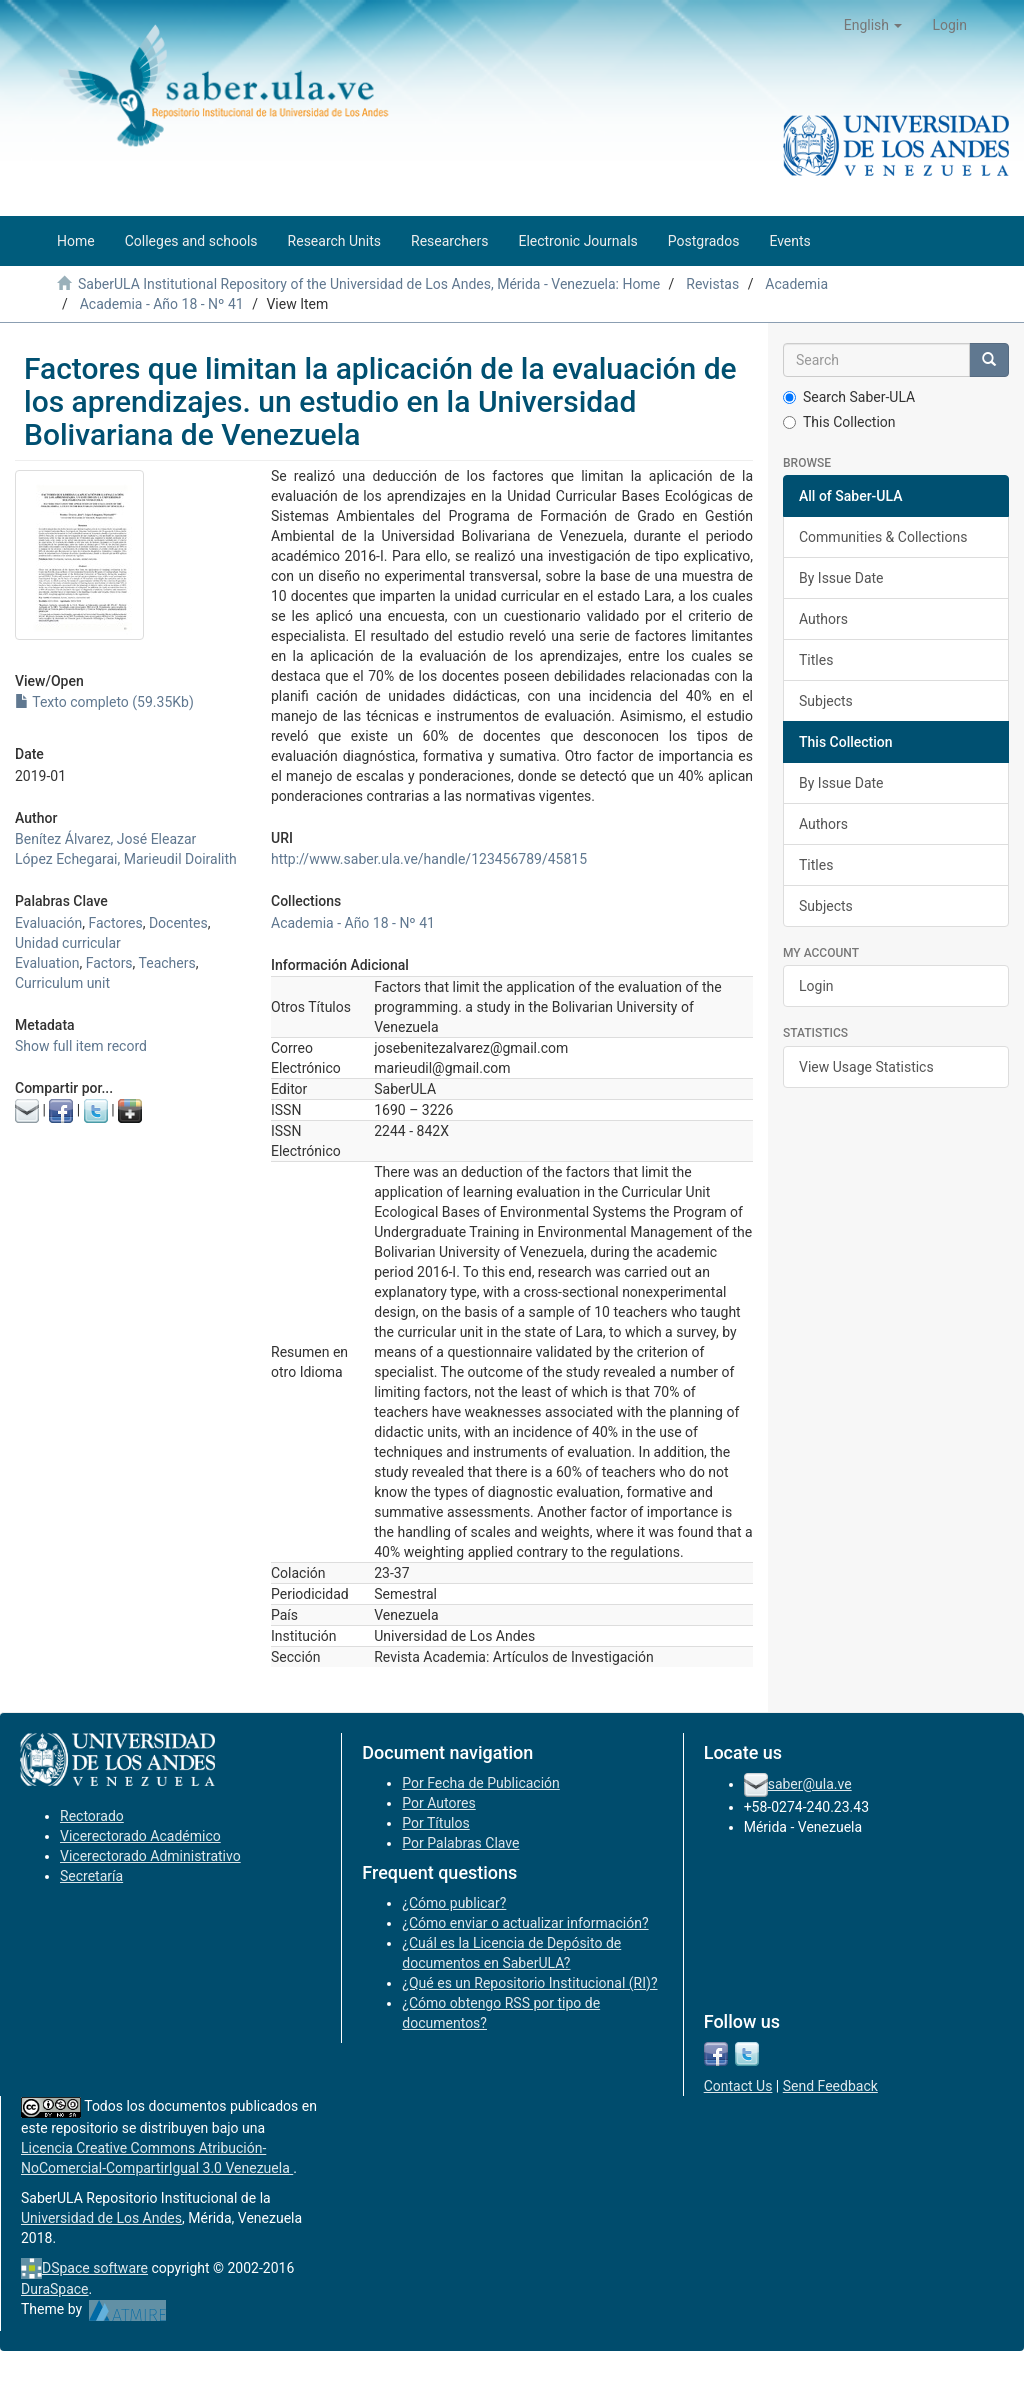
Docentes (178, 923)
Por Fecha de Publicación (481, 1783)
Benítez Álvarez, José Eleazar (105, 839)
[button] (873, 25)
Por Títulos (435, 1823)
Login (816, 986)
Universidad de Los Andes (101, 2218)
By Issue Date (841, 578)
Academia (796, 284)
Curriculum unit (62, 983)
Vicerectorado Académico (140, 1836)
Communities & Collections (883, 537)
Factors (109, 963)
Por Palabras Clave (460, 1843)
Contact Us (738, 2086)
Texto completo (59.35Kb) (104, 702)
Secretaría (91, 1876)
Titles (816, 660)
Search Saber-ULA (849, 397)
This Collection (839, 422)
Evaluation (47, 963)
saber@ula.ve (810, 1784)
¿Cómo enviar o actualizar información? (525, 1923)
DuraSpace (55, 2289)
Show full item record (81, 1046)
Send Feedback (830, 2086)
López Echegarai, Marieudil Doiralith (126, 859)
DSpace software (95, 2268)
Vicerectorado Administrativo (150, 1856)
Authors (823, 619)
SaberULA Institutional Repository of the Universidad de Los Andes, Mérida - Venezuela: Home (369, 284)
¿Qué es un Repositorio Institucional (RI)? (529, 1983)
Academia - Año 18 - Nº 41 (162, 304)
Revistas (712, 284)
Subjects (826, 701)
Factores (116, 923)
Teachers (167, 963)
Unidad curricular (68, 943)
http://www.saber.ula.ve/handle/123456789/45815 (429, 859)
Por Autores (438, 1803)
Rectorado (92, 1816)
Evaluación (48, 923)
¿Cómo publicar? (454, 1903)
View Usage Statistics (866, 1067)
